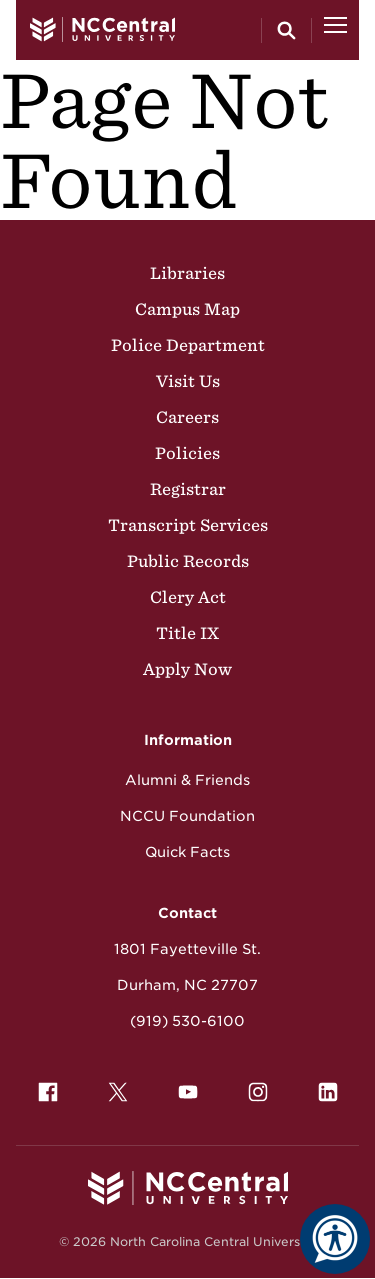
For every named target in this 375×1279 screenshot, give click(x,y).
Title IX (187, 633)
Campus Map (187, 309)
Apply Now (187, 669)
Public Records (188, 561)
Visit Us (188, 381)
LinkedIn (323, 1087)
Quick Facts (187, 852)
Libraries (187, 273)
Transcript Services (188, 525)
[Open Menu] (335, 30)
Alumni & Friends (187, 780)
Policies (187, 453)
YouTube (183, 1087)
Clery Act (188, 597)
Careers (187, 417)
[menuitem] (48, 1092)
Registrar (188, 489)
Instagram (253, 1087)
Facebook (43, 1087)
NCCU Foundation (187, 816)
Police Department (188, 345)
